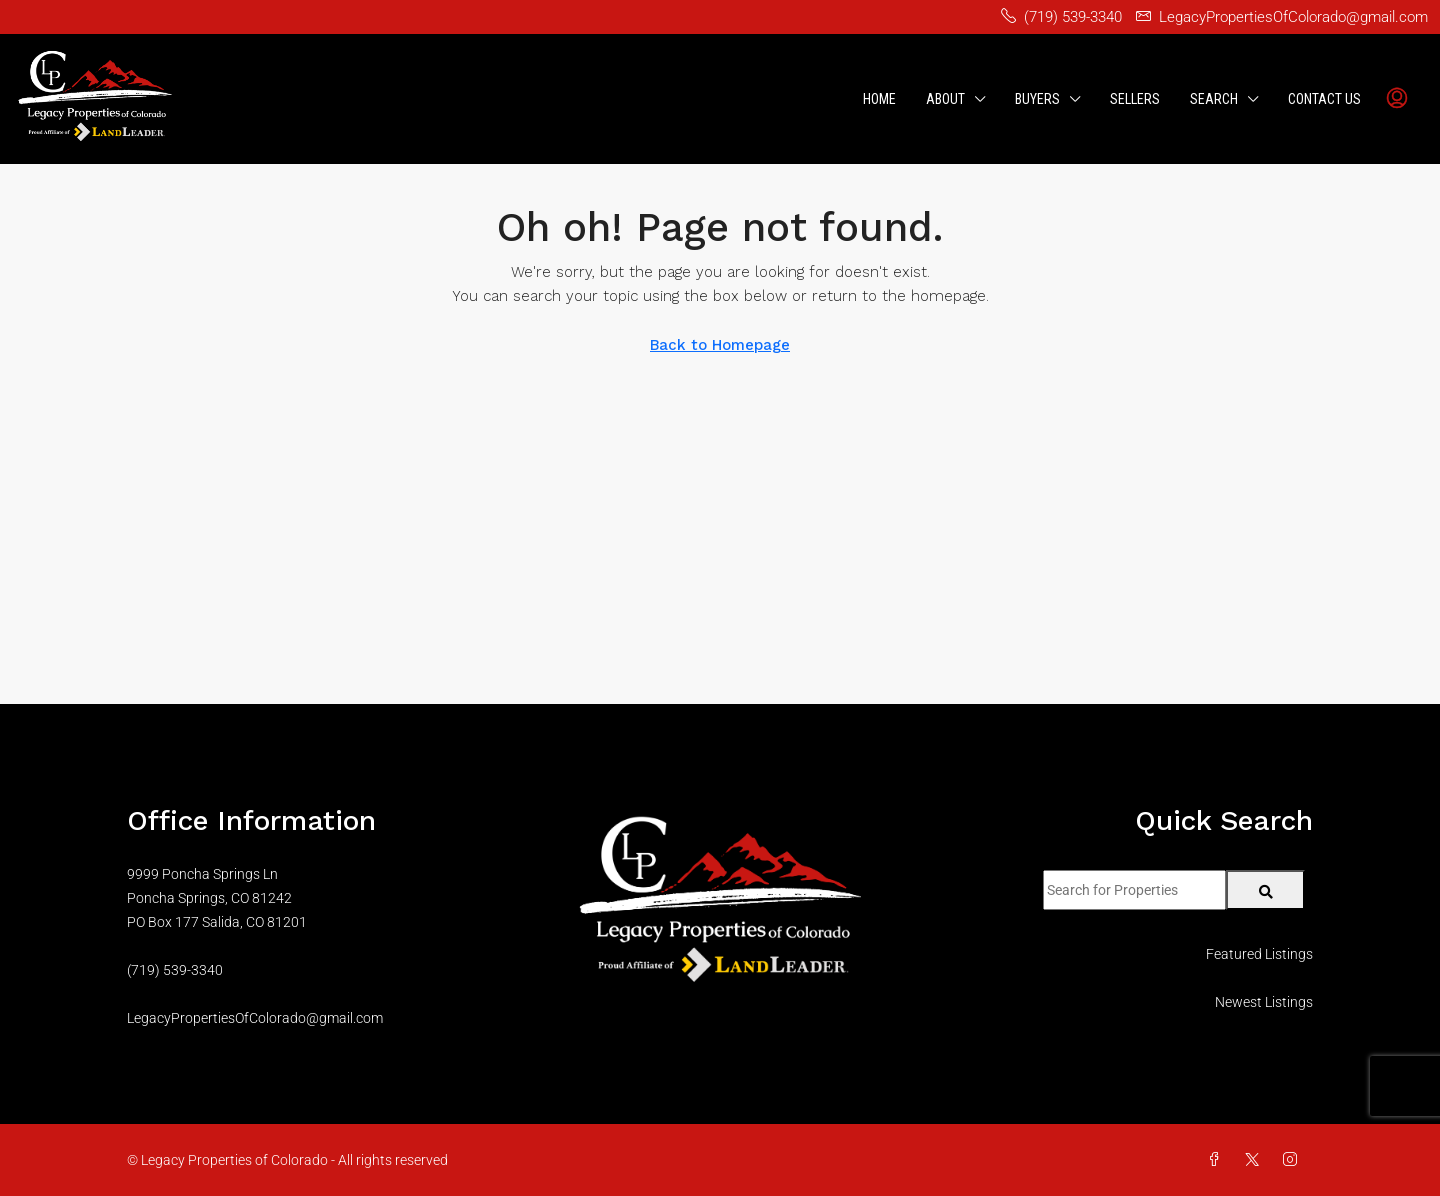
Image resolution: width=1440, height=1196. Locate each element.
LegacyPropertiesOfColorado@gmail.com (255, 1018)
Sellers (1135, 99)
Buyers (1037, 99)
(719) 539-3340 (175, 970)
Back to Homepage (720, 345)
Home (879, 99)
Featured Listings (1259, 954)
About (945, 99)
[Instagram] (1294, 1160)
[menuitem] (1397, 99)
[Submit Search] (1265, 890)
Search (1214, 99)
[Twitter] (1256, 1160)
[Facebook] (1218, 1160)
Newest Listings (1264, 1002)
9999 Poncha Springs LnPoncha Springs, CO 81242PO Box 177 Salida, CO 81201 (217, 898)
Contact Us (1324, 99)
